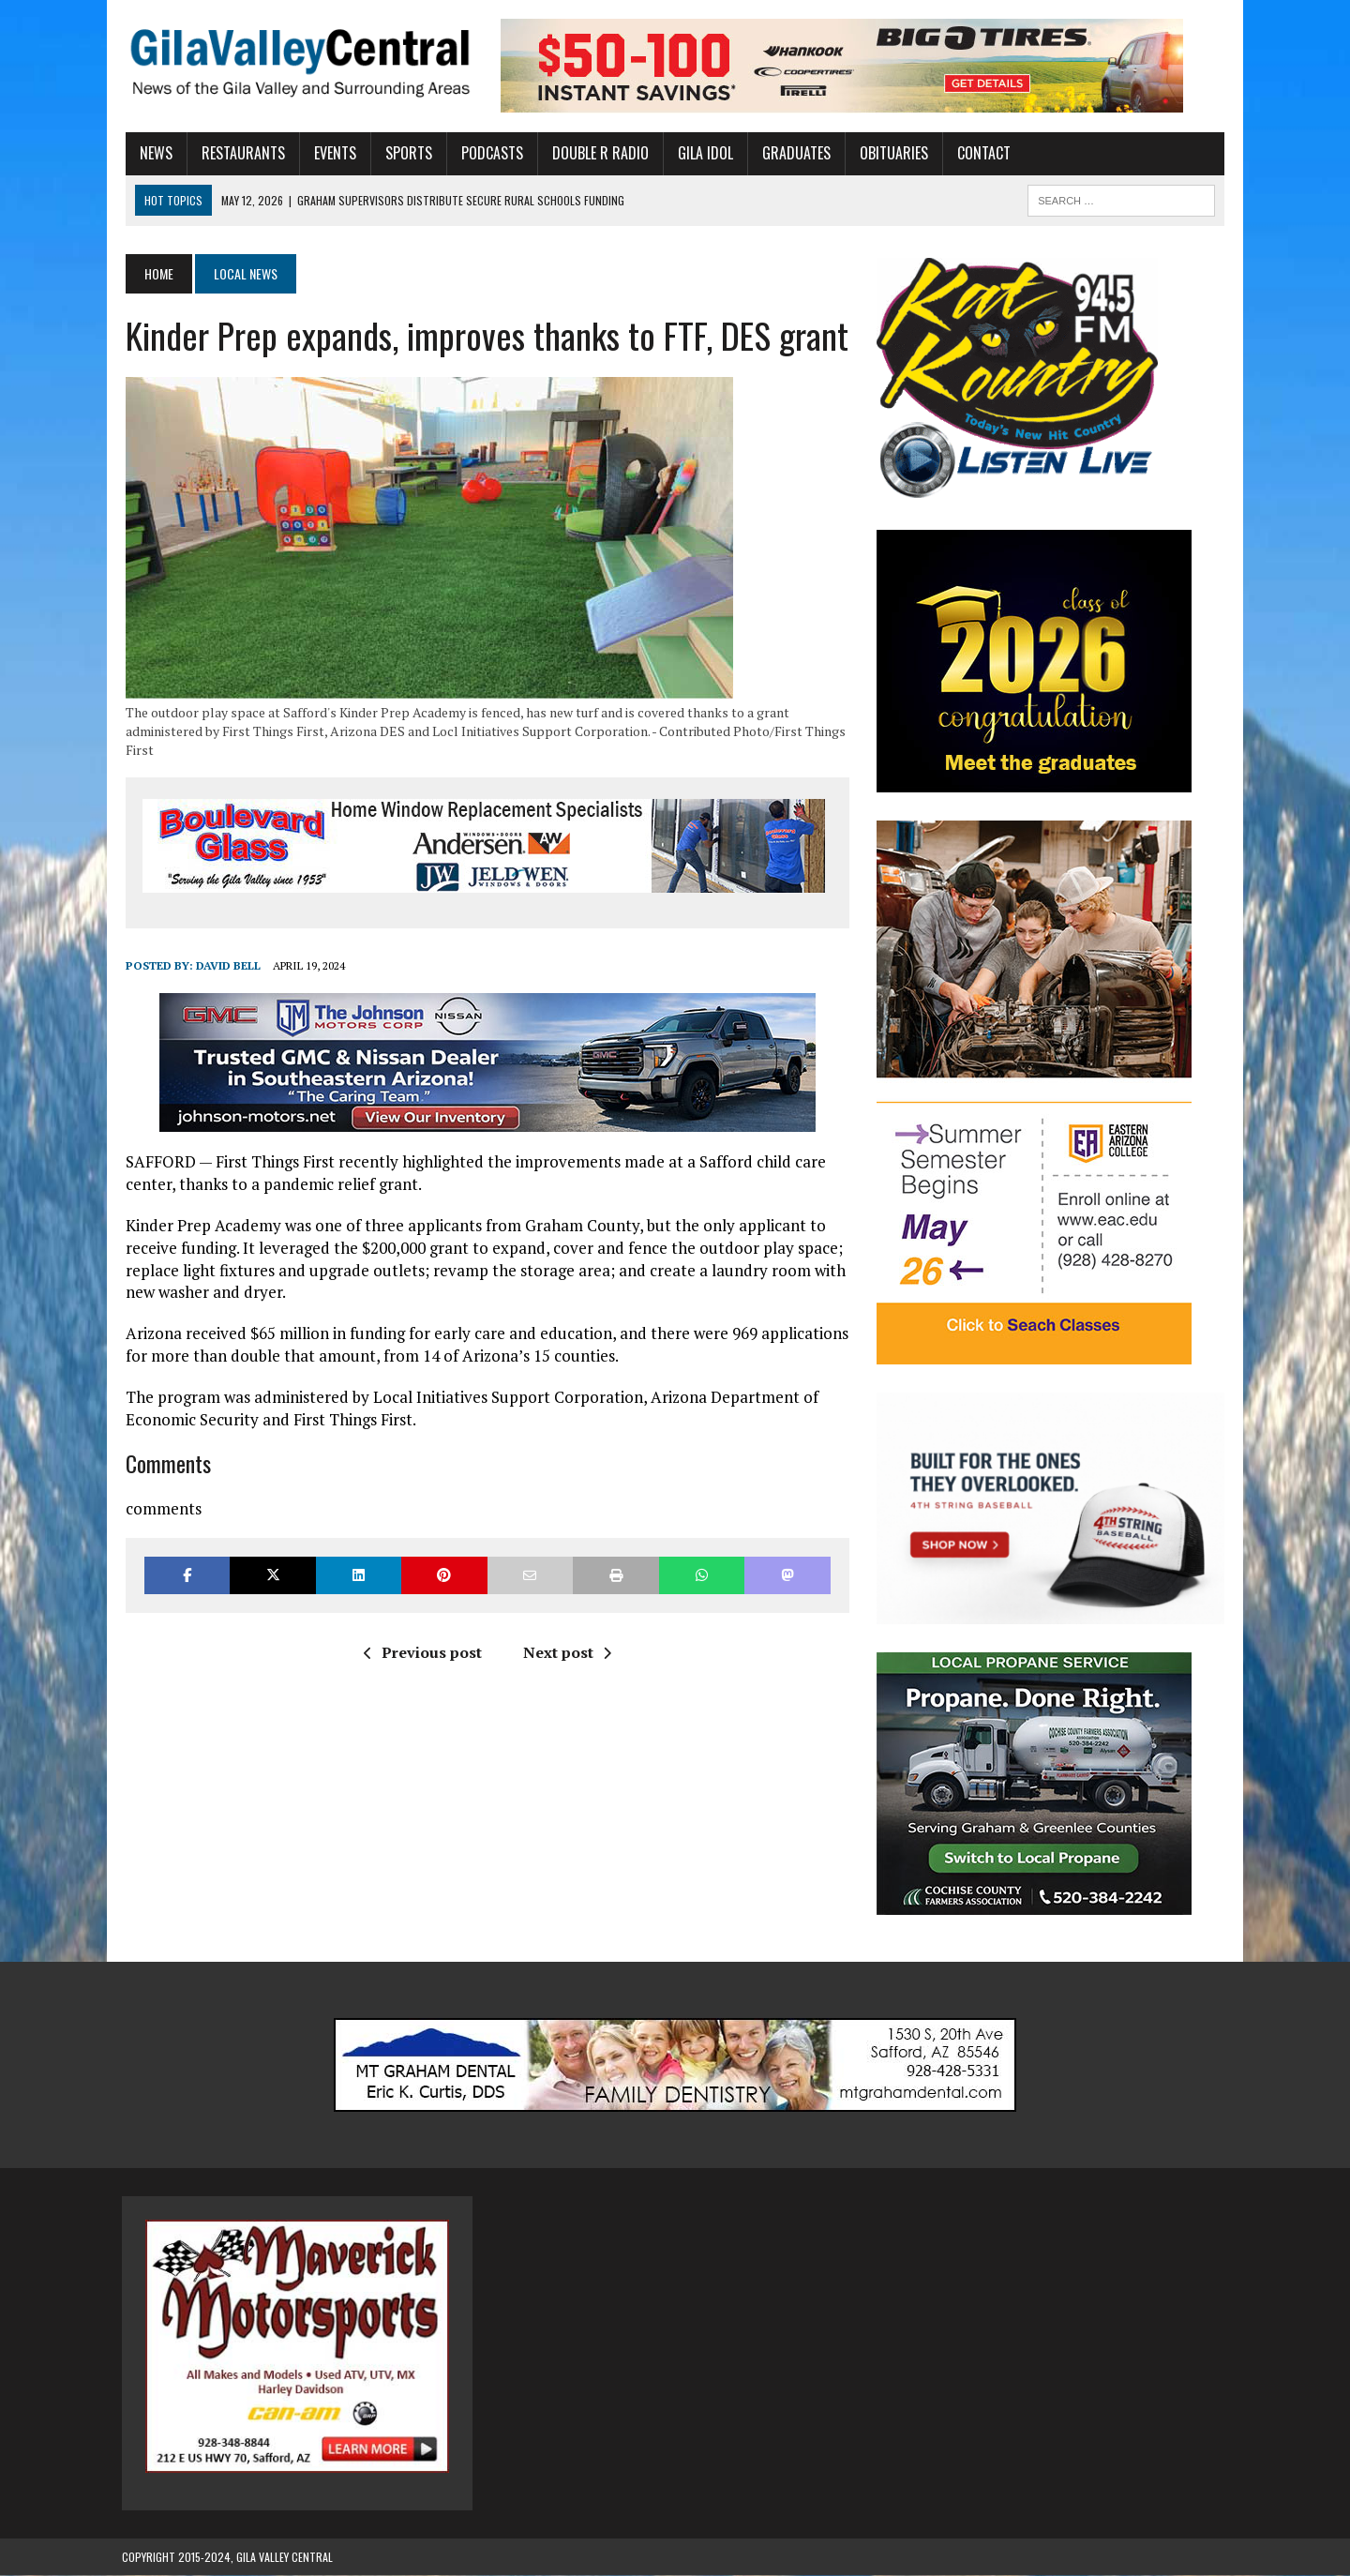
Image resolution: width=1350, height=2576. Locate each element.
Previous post (421, 1652)
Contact (980, 153)
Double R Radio (596, 153)
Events (331, 153)
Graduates (792, 153)
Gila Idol (701, 153)
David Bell (224, 965)
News (152, 153)
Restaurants (239, 153)
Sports (405, 153)
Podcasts (488, 153)
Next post (565, 1652)
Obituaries (890, 153)
